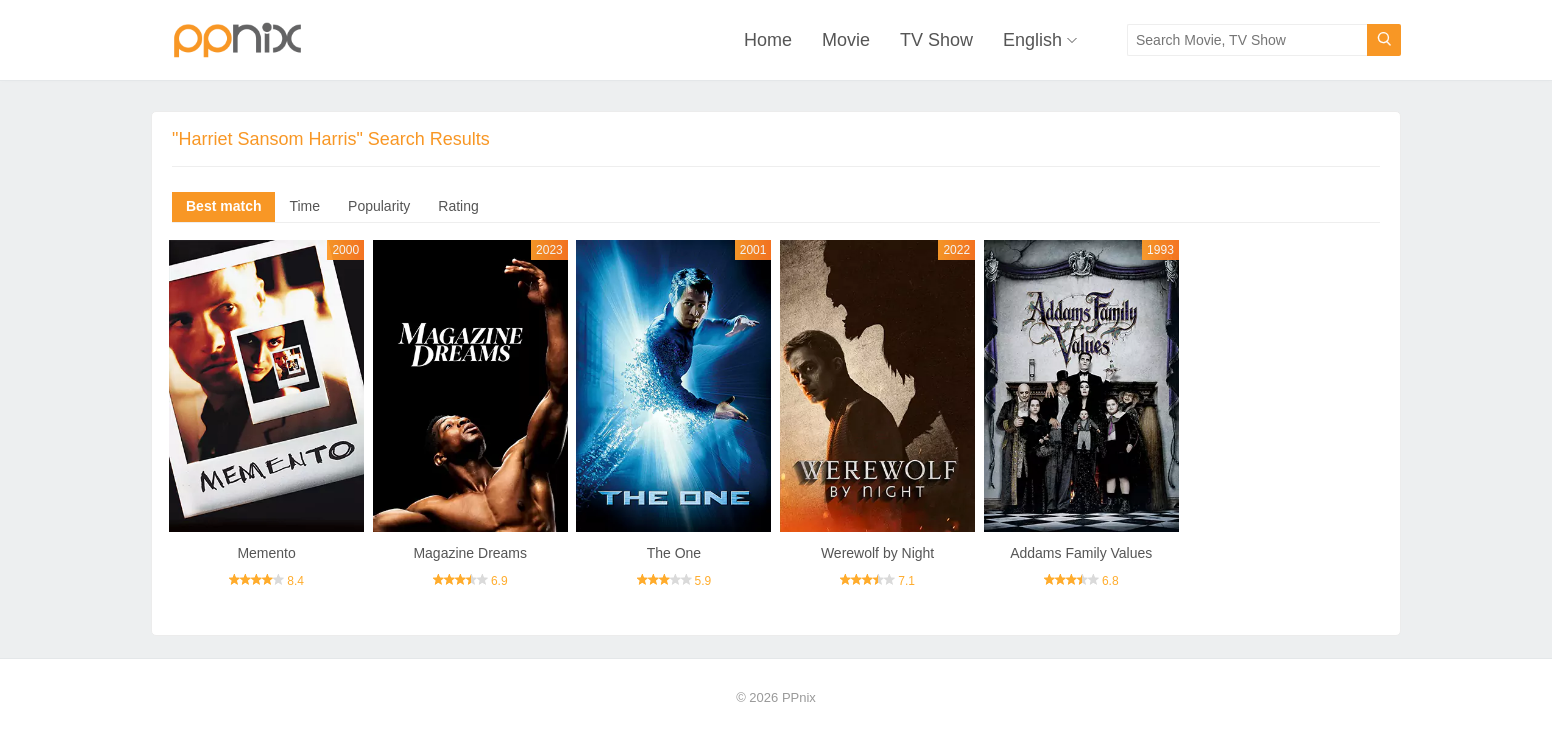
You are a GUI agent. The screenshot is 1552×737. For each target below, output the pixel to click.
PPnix (799, 697)
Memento (266, 553)
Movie (846, 40)
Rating (458, 206)
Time (304, 206)
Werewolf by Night (877, 553)
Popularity (379, 206)
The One (674, 553)
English (1032, 40)
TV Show (936, 40)
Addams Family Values (1081, 553)
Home (768, 40)
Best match (223, 206)
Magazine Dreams (470, 553)
